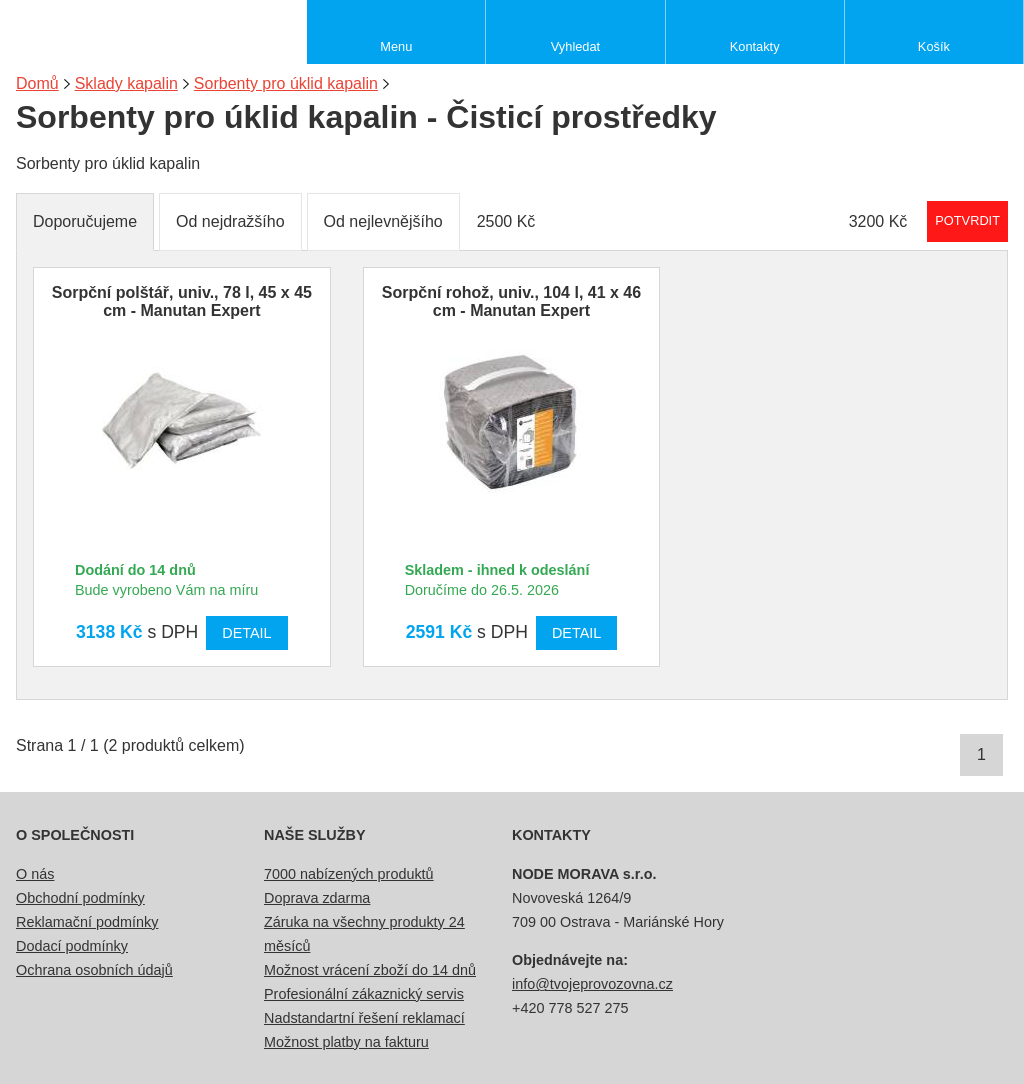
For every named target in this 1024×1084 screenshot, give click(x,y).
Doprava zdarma (317, 898)
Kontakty (755, 46)
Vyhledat (575, 46)
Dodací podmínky (72, 946)
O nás (35, 874)
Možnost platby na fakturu (346, 1042)
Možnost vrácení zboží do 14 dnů (370, 970)
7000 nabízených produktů (349, 874)
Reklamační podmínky (87, 922)
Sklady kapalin (126, 83)
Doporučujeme (85, 221)
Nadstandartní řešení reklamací (364, 1018)
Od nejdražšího (230, 221)
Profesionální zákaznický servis (364, 994)
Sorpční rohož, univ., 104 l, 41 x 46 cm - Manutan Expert (511, 301)
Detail (246, 633)
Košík (934, 46)
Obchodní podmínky (80, 898)
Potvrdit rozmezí (967, 220)
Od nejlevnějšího (383, 221)
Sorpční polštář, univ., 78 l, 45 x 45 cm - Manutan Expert (182, 301)
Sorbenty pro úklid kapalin (286, 83)
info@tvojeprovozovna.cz (592, 984)
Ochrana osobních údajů (94, 970)
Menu (396, 46)
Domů (37, 83)
